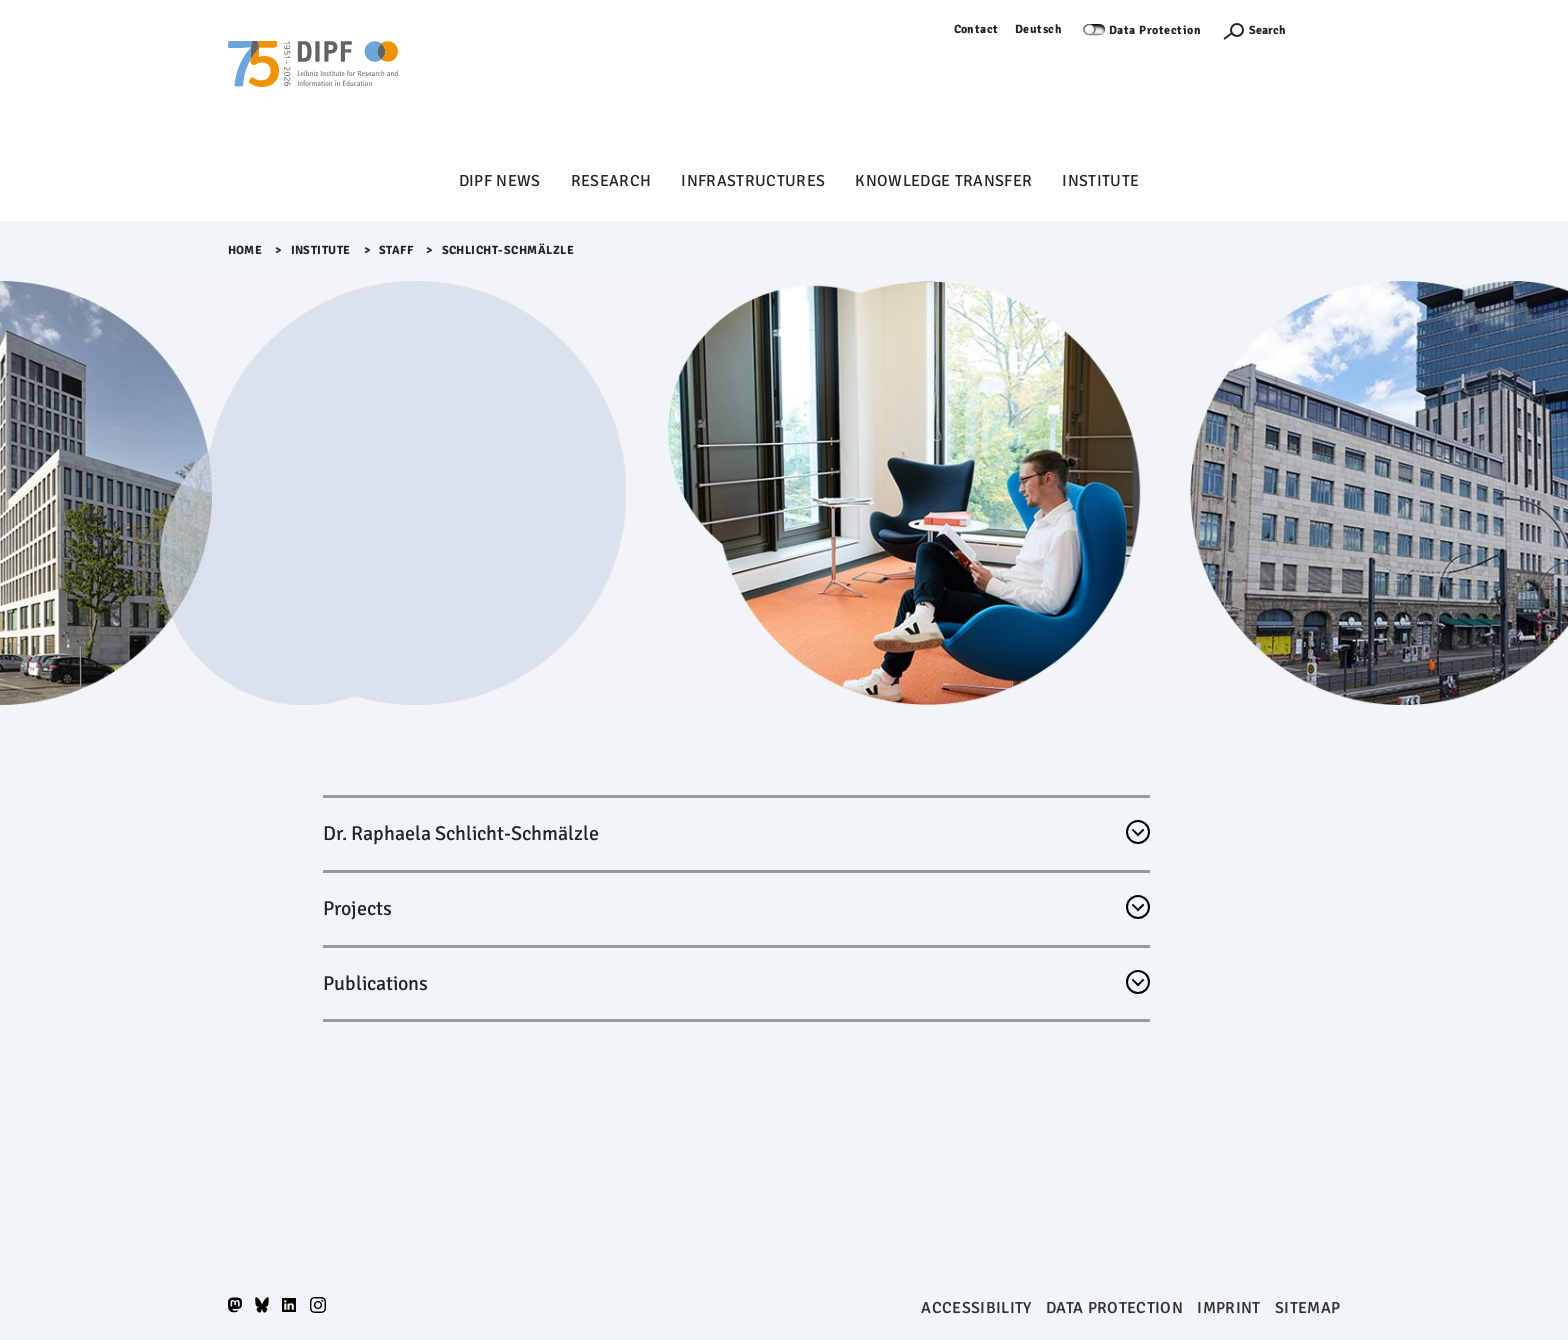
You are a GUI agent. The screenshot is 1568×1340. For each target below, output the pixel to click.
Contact (977, 29)
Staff (396, 250)
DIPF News (500, 181)
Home (245, 250)
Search (1267, 30)
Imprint (1228, 1308)
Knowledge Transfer (943, 181)
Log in (1323, 29)
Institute (1100, 181)
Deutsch (1039, 29)
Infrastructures (753, 181)
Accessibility (976, 1308)
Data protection (1114, 1308)
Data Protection (1155, 30)
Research (611, 181)
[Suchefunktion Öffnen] (1254, 30)
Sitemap (1307, 1308)
